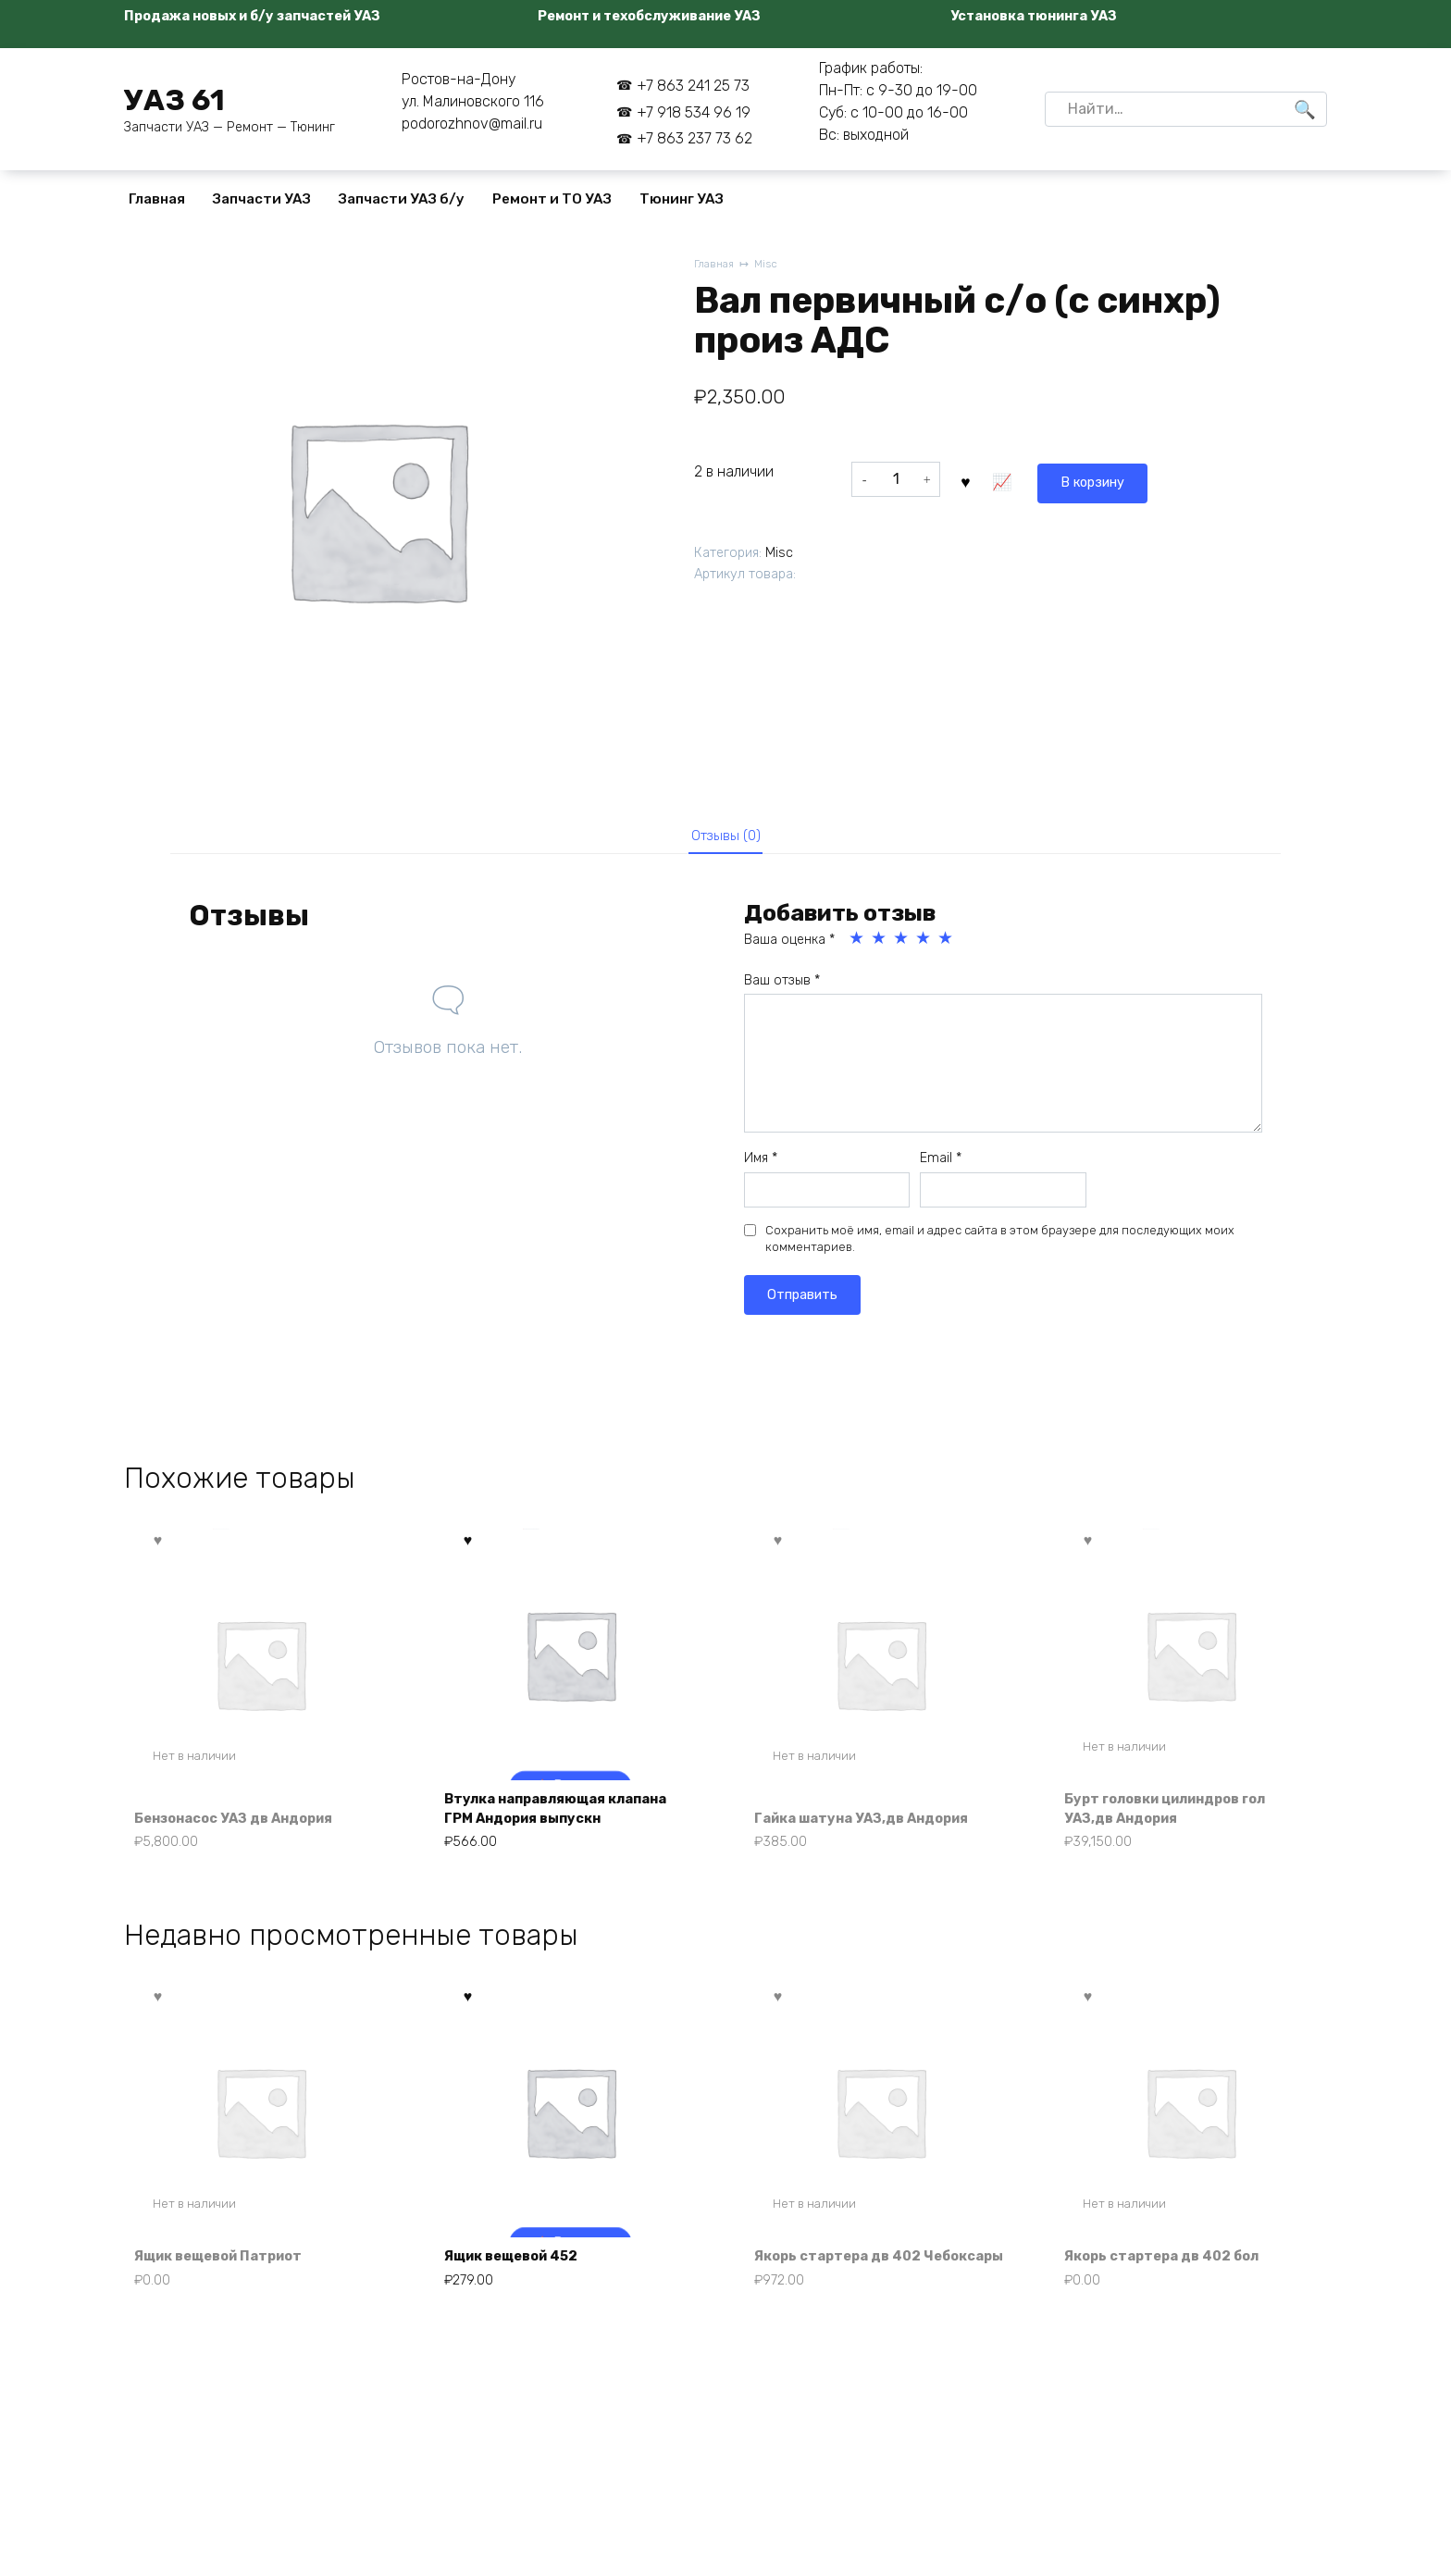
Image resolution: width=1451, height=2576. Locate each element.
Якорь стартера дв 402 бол (1173, 2290)
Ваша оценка (789, 946)
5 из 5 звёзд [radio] (946, 944)
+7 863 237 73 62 (694, 138)
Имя (760, 1164)
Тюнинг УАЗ (681, 199)
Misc (771, 265)
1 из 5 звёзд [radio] (858, 944)
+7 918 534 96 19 (693, 112)
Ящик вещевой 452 (522, 2290)
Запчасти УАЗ (262, 199)
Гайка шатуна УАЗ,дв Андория (874, 1826)
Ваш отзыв (782, 987)
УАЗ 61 (174, 100)
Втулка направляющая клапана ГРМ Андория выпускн (569, 1816)
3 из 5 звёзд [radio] (902, 944)
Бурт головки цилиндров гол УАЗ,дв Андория (1179, 1816)
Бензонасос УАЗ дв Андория (247, 1826)
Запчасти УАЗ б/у (402, 199)
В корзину (1009, 479)
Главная (157, 199)
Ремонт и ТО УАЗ (552, 199)
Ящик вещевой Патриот (230, 2290)
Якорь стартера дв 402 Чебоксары (847, 2280)
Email (940, 1164)
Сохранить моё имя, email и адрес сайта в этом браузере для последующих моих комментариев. (999, 1245)
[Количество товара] (895, 479)
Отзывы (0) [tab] (726, 838)
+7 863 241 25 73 (693, 85)
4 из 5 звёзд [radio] (924, 944)
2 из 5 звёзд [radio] (880, 944)
